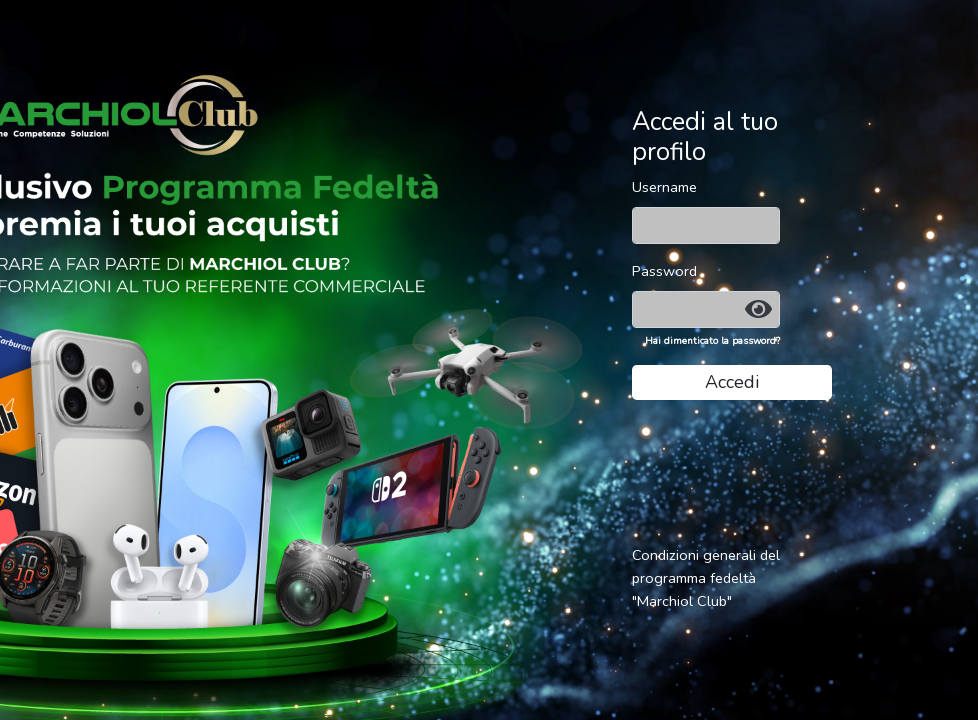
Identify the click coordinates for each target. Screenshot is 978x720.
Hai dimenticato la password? (712, 341)
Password (664, 271)
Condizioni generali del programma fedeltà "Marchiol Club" (706, 578)
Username (664, 187)
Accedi (732, 382)
